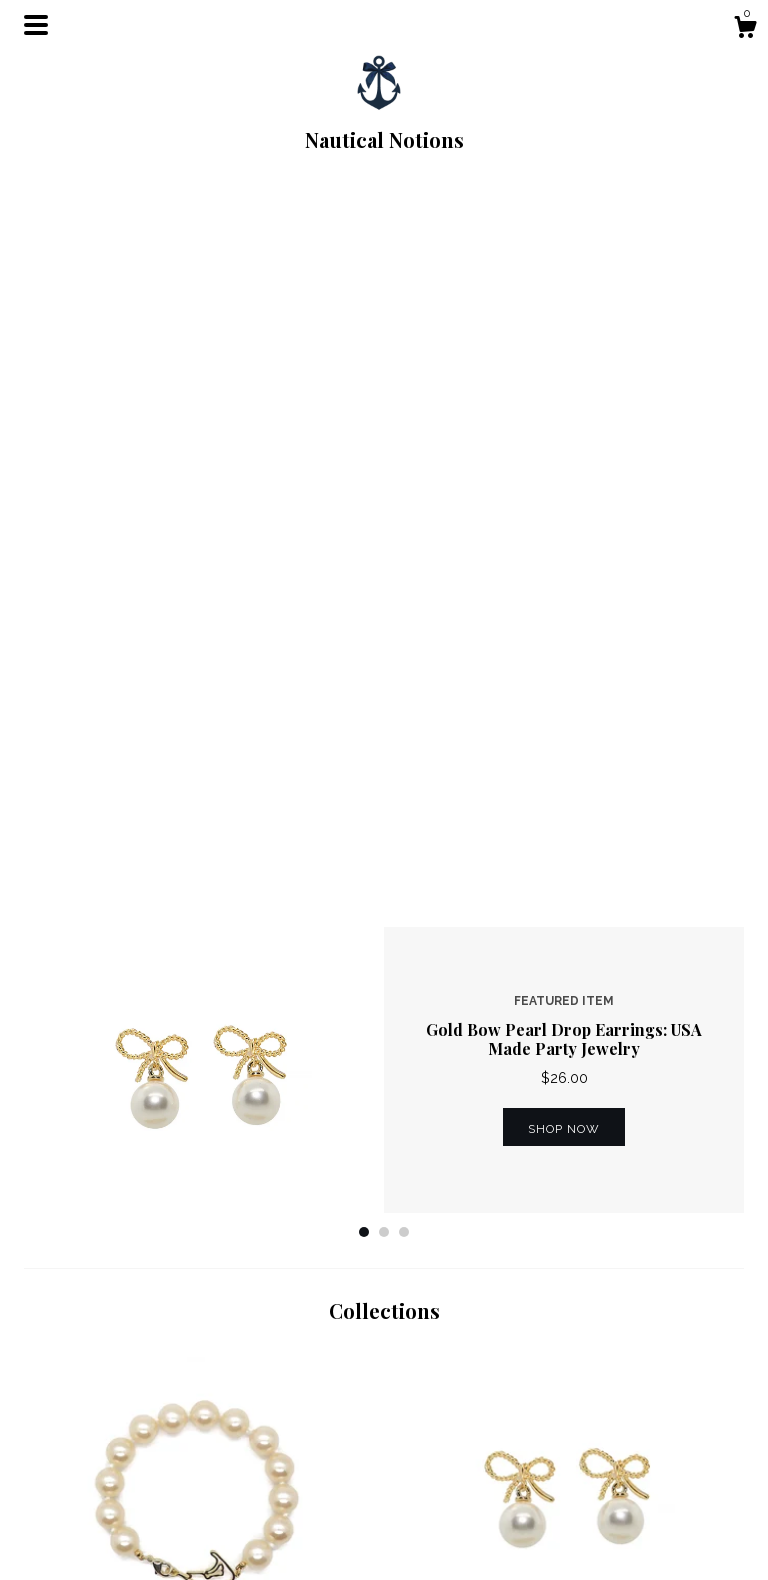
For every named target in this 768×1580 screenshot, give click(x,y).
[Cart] (745, 30)
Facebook (428, 1485)
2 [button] (384, 518)
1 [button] (364, 518)
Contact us (244, 1534)
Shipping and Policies (279, 1510)
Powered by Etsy (637, 1534)
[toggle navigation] (36, 25)
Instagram (427, 1510)
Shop (227, 1485)
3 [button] (404, 518)
